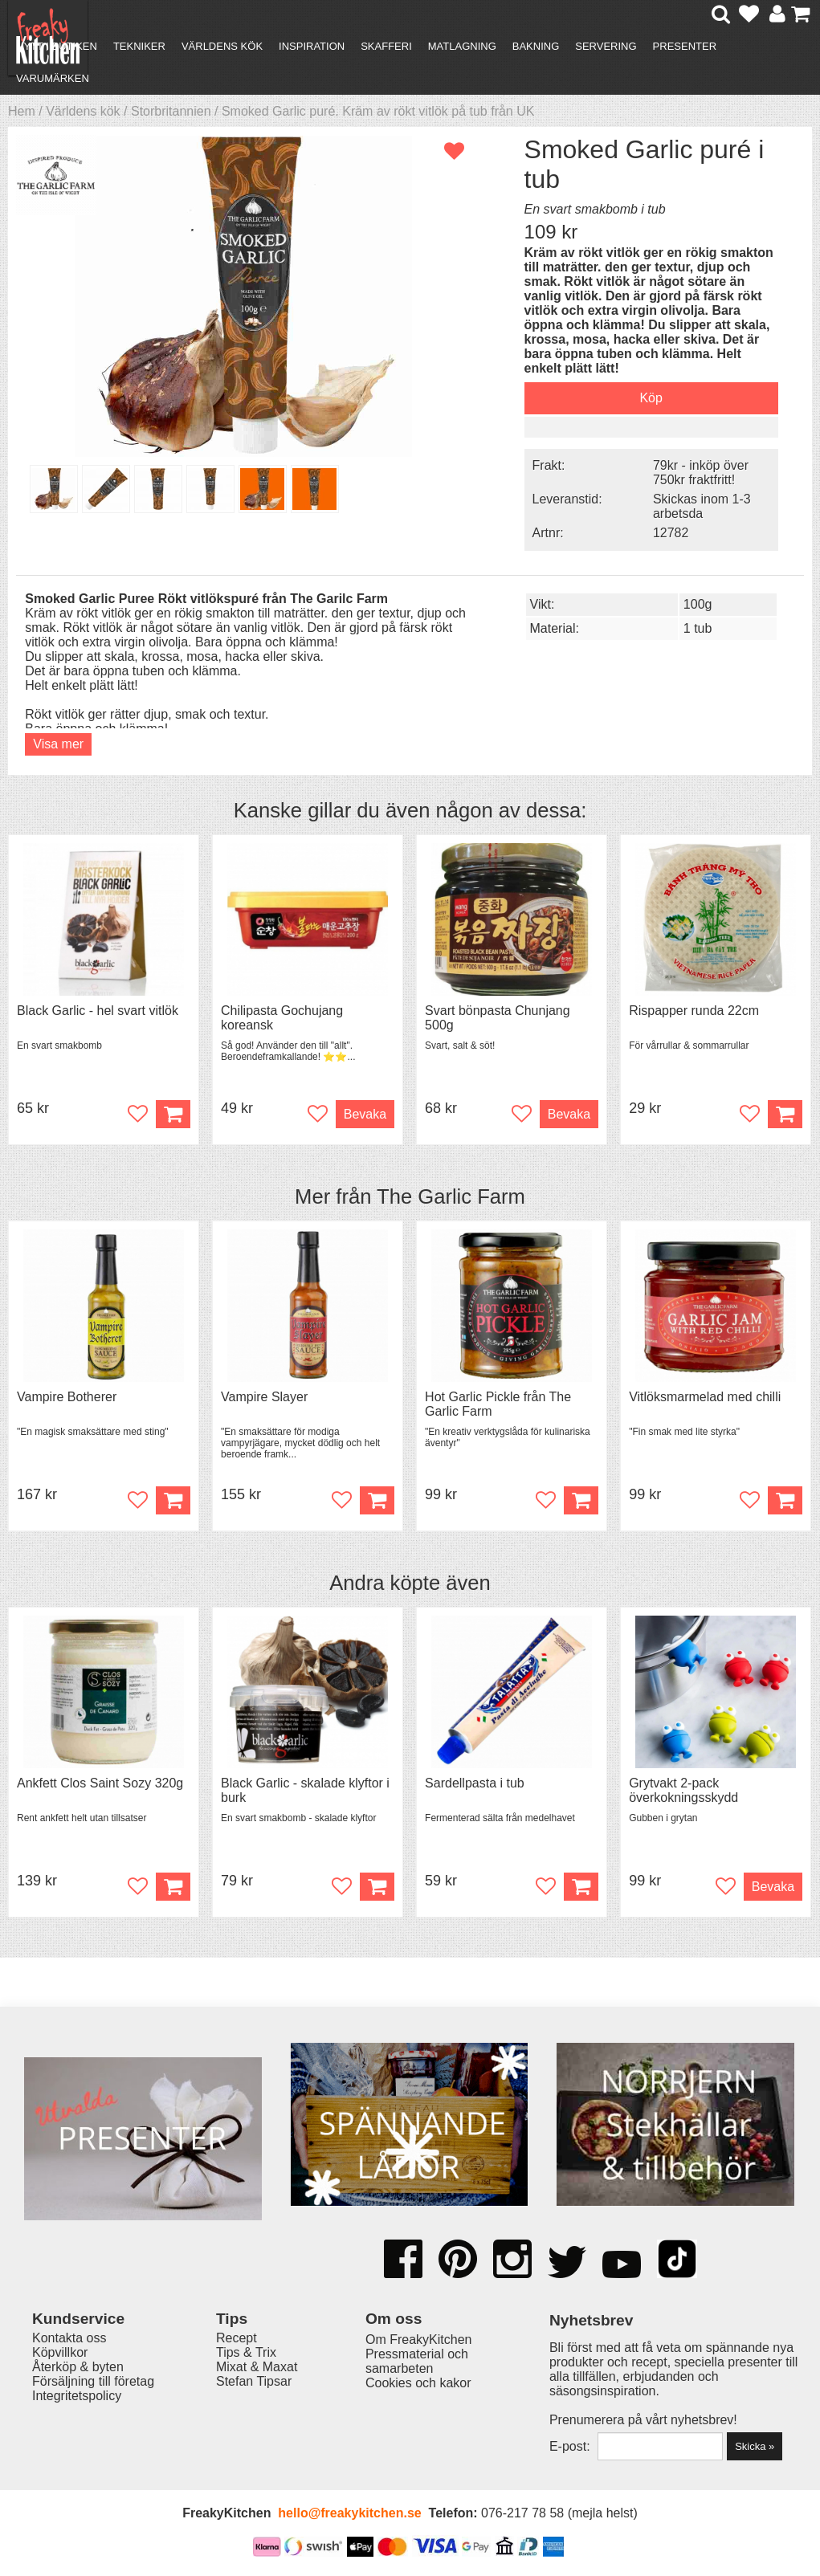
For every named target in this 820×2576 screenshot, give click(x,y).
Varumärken (52, 78)
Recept (236, 2338)
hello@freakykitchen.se (349, 2513)
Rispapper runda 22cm (694, 1010)
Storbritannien (171, 111)
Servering (605, 46)
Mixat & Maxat (256, 2367)
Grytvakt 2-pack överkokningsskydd (683, 1790)
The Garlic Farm (451, 1196)
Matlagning (462, 46)
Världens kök (222, 46)
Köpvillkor (60, 2352)
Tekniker (139, 46)
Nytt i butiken (56, 46)
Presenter (684, 46)
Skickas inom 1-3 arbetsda (702, 506)
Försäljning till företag (93, 2381)
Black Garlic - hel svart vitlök (97, 1010)
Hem (21, 111)
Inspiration (312, 46)
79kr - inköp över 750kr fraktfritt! (701, 473)
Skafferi (386, 46)
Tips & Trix (246, 2352)
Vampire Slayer (264, 1397)
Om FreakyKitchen (418, 2339)
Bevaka (365, 1114)
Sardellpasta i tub (474, 1783)
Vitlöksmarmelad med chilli (705, 1397)
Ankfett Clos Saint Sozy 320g (100, 1783)
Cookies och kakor (418, 2383)
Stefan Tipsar (254, 2381)
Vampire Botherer (66, 1397)
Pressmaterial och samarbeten (416, 2361)
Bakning (536, 46)
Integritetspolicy (76, 2396)
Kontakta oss (69, 2338)
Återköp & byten (78, 2367)
